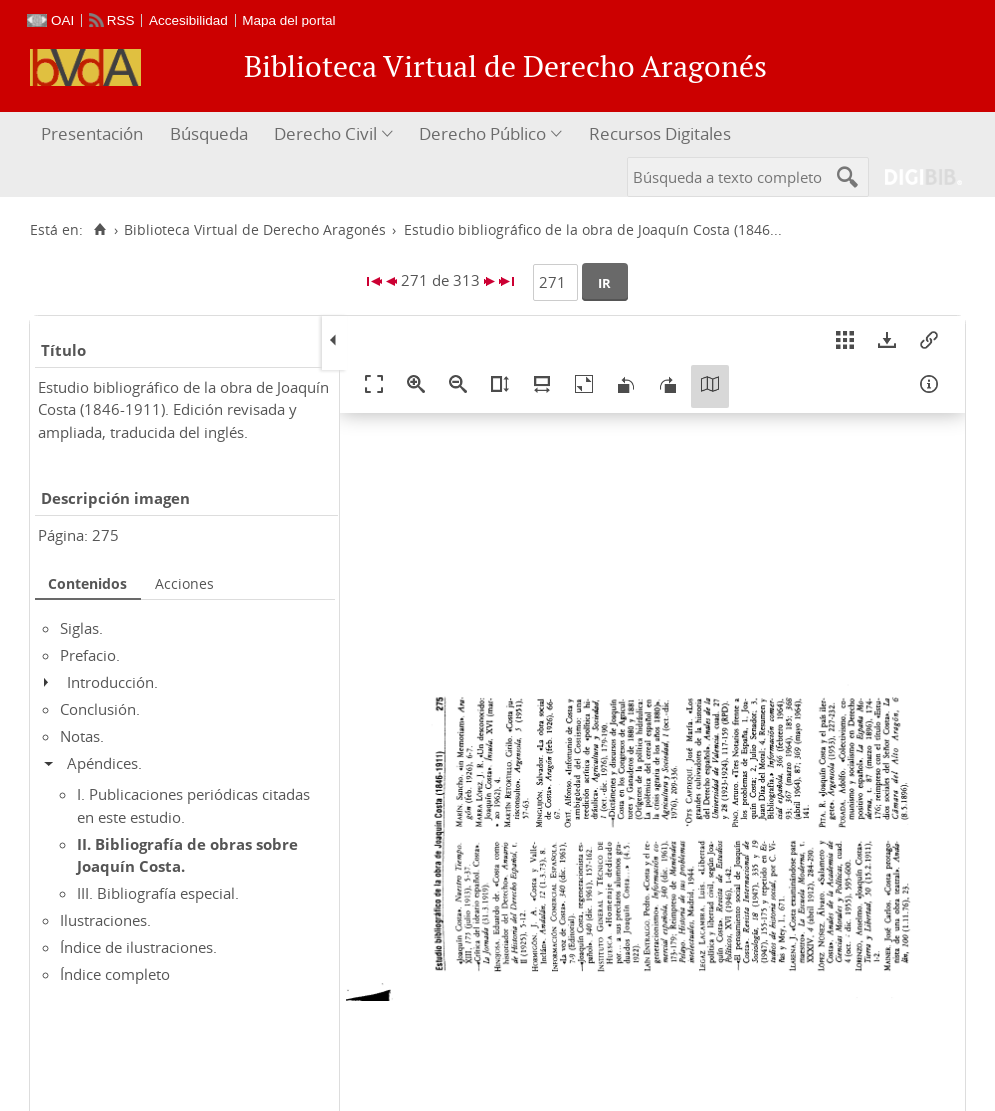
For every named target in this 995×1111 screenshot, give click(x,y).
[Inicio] (99, 230)
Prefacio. (90, 655)
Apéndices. (104, 763)
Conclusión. (100, 709)
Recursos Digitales (660, 133)
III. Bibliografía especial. (158, 893)
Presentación (92, 133)
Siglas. (81, 628)
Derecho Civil (325, 133)
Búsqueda (209, 133)
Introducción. (112, 682)
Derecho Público (482, 133)
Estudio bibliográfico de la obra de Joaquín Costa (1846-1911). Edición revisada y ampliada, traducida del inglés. (183, 409)
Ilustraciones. (105, 920)
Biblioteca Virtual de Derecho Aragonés (255, 230)
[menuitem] (94, 134)
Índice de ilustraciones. (138, 947)
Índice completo (115, 974)
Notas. (82, 736)
